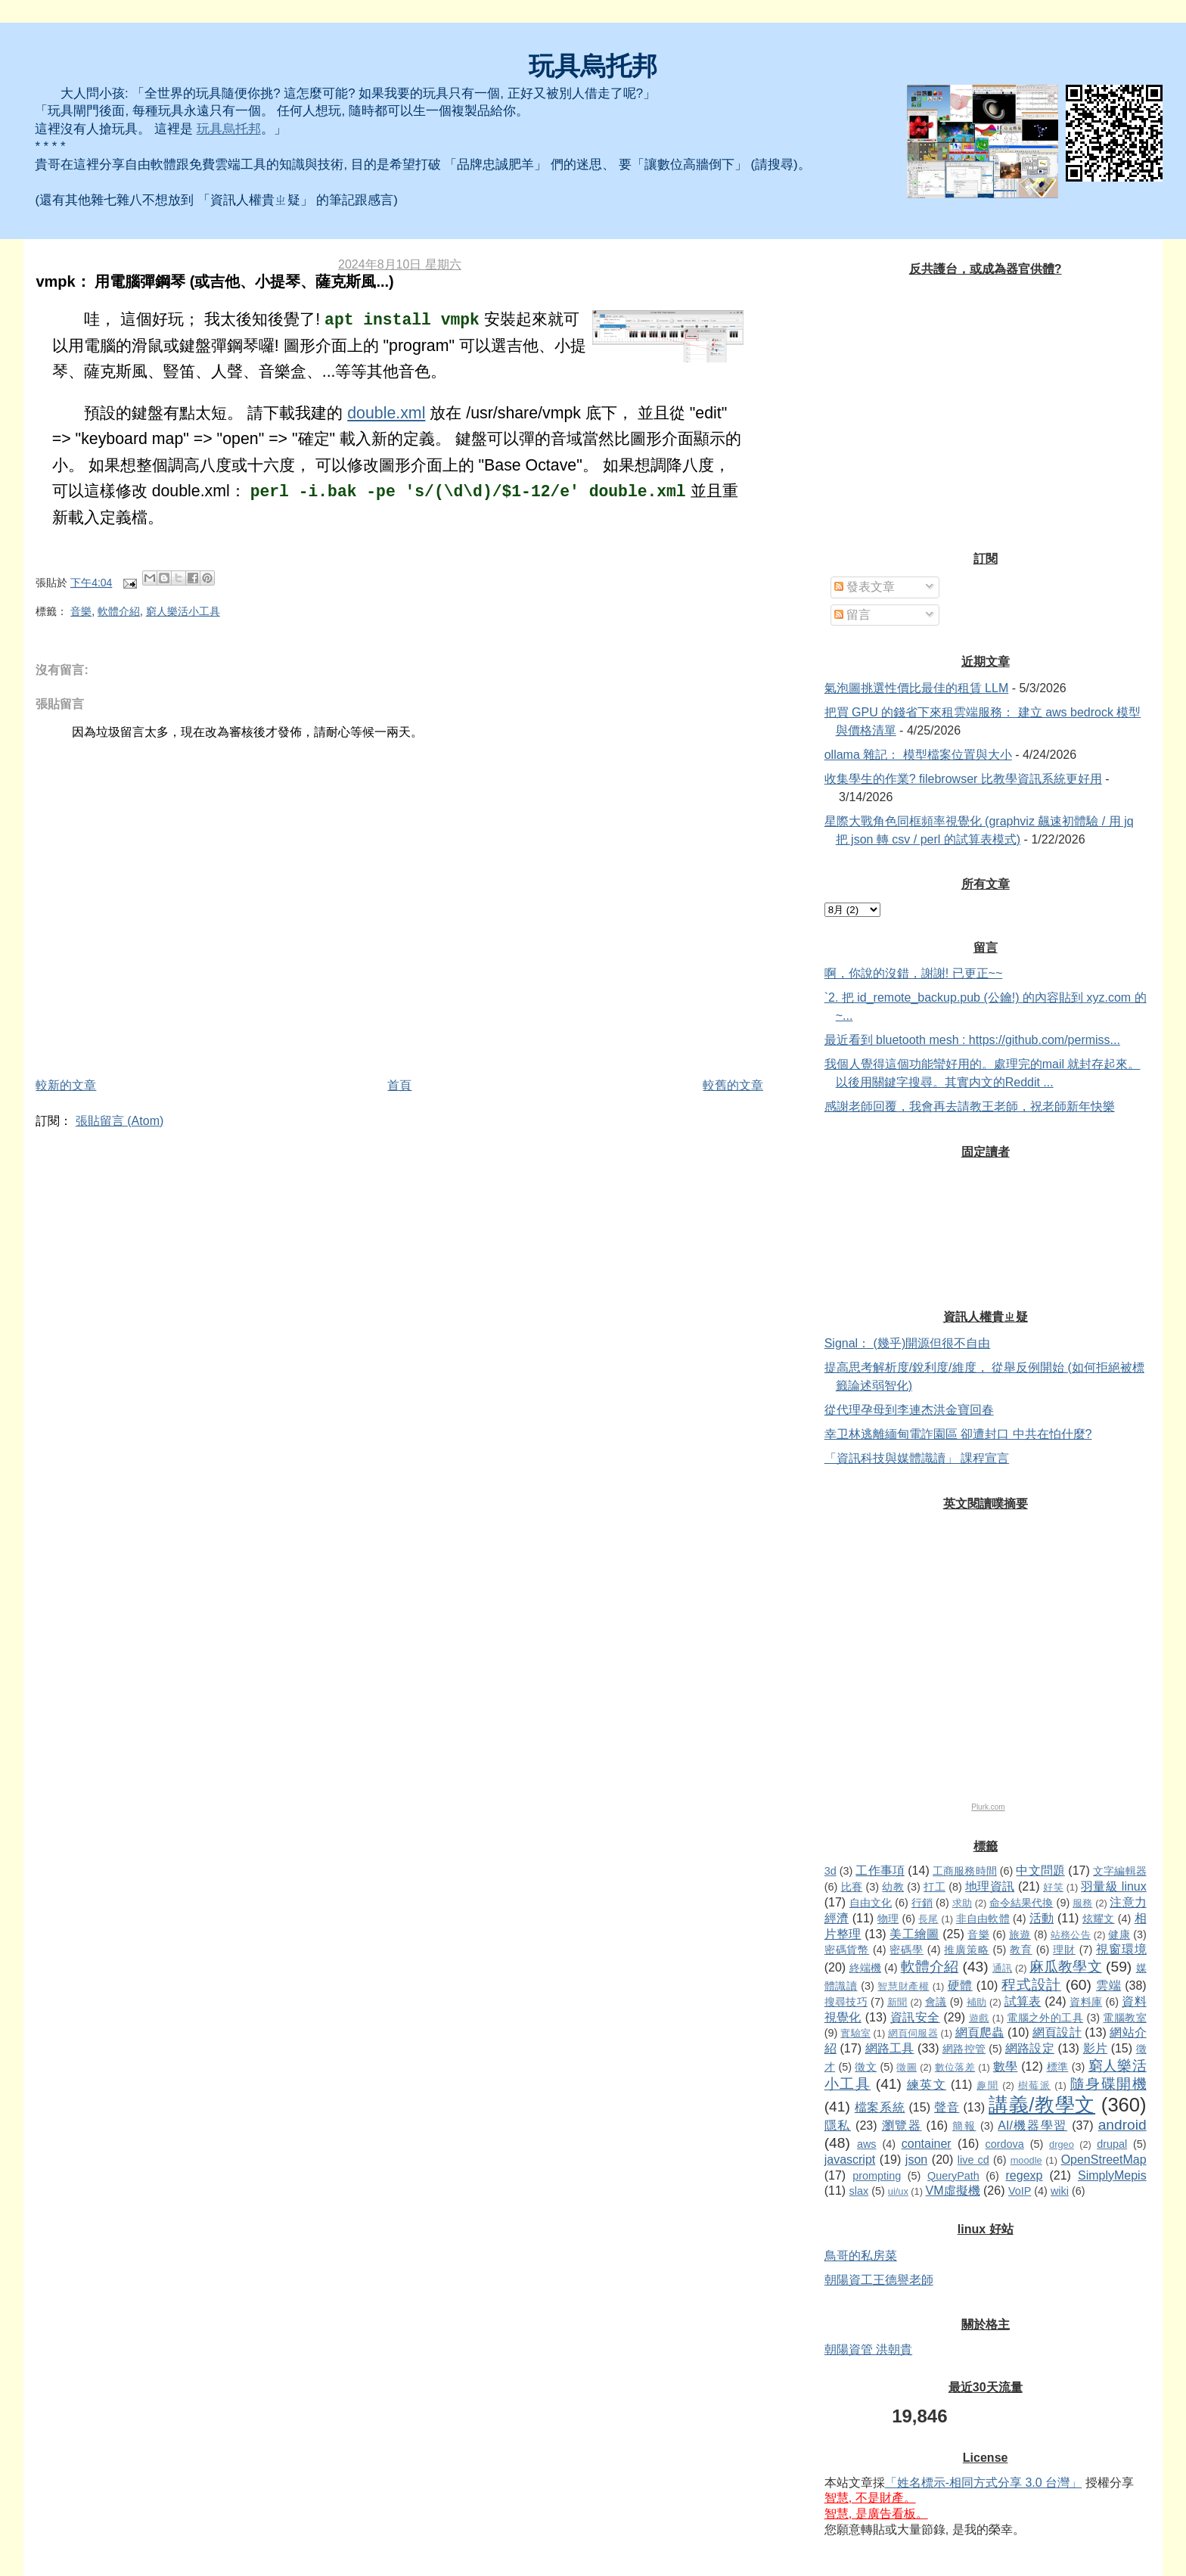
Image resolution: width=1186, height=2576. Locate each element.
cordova (1005, 2144)
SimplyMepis (1112, 2175)
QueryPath (953, 2176)
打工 (934, 1887)
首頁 (399, 1085)
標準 (1058, 2067)
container (927, 2143)
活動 (1041, 1918)
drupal (1112, 2144)
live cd (973, 2160)
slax (859, 2191)
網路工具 (889, 2048)
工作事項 (879, 1870)
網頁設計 (1057, 2032)
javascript (850, 2159)
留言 (852, 614)
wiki (1060, 2191)
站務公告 (1071, 1935)
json (916, 2159)
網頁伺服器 (913, 2033)
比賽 (852, 1887)
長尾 (928, 1919)
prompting (876, 2176)
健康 (1119, 1934)
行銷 (922, 1903)
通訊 (1002, 1968)
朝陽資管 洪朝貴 (868, 2349)
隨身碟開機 (1108, 2084)
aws (867, 2144)
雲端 (1108, 1985)
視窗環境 (1121, 1949)
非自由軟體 (983, 1919)
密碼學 (907, 1950)
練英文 (926, 2084)
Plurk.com (987, 1807)
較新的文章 (66, 1085)
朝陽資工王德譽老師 (878, 2279)
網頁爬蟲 (979, 2032)
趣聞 (987, 2085)
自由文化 (870, 1903)
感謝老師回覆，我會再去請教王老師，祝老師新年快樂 (969, 1106)
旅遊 (1020, 1934)
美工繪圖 (914, 1934)
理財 (1064, 1950)
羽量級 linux (1114, 1886)
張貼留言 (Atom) (119, 1120)
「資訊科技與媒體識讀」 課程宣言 (916, 1458)
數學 (1005, 2066)
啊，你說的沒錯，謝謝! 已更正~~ (913, 973)
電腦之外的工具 (1045, 2018)
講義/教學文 (1042, 2104)
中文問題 (1040, 1870)
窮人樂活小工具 (183, 611)
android (1122, 2125)
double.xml (386, 413)
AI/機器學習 (1032, 2125)
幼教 (893, 1887)
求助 (962, 1903)
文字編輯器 (1119, 1871)
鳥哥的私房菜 (860, 2255)
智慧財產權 (903, 1986)
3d (830, 1871)
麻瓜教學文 (1065, 1967)
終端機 (865, 1968)
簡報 (964, 2126)
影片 (1095, 2048)
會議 (936, 2002)
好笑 (1053, 1887)
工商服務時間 (964, 1871)
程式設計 (1030, 1985)
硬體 (960, 1985)
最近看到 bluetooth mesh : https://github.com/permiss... (972, 1039)
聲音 (946, 2107)
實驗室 (855, 2033)
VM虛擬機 (953, 2190)
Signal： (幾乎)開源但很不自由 (907, 1343)
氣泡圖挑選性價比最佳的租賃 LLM (916, 688)
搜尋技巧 (846, 2002)
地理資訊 (989, 1886)
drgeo (1061, 2144)
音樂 (81, 611)
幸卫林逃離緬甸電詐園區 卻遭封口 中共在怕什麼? (958, 1434)
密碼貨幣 (846, 1950)
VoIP (1019, 2191)
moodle (1026, 2160)
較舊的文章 (733, 1085)
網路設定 (1029, 2048)
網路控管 (964, 2049)
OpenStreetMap (1104, 2159)
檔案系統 (880, 2107)
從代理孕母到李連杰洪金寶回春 (909, 1409)
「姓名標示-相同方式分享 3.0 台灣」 (983, 2482)
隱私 (837, 2125)
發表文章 (864, 586)
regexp (1024, 2175)
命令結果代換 (1021, 1903)
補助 (977, 2002)
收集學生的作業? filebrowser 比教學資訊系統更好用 (963, 778)
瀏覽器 (902, 2125)
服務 (1082, 1903)
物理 (888, 1919)
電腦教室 (1124, 2018)
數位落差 (955, 2067)
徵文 (866, 2067)
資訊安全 (915, 2017)
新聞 (897, 2002)
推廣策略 (966, 1950)
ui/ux (898, 2191)
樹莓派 (1034, 2085)
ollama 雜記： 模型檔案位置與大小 (918, 754)
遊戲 (979, 2018)
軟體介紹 (119, 611)
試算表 (1023, 2001)
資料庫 (1086, 2002)
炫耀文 (1098, 1919)
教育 (1021, 1950)
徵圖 (906, 2067)
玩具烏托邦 (593, 66)
